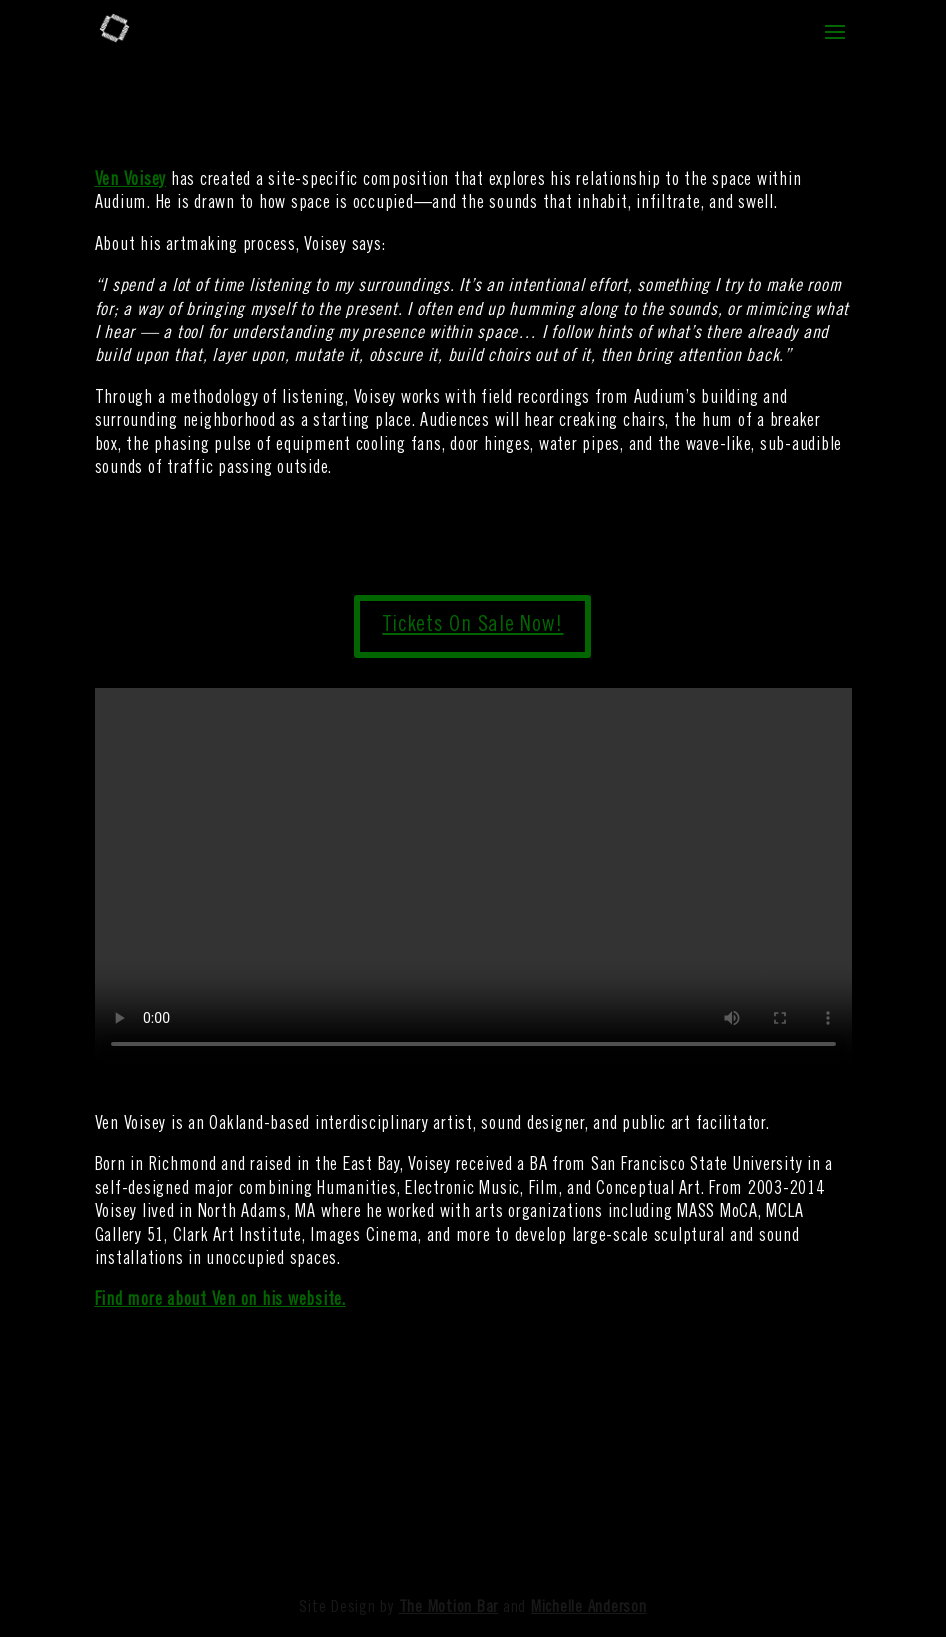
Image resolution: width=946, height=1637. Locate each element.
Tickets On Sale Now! (472, 626)
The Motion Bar (449, 1608)
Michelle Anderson (589, 1608)
